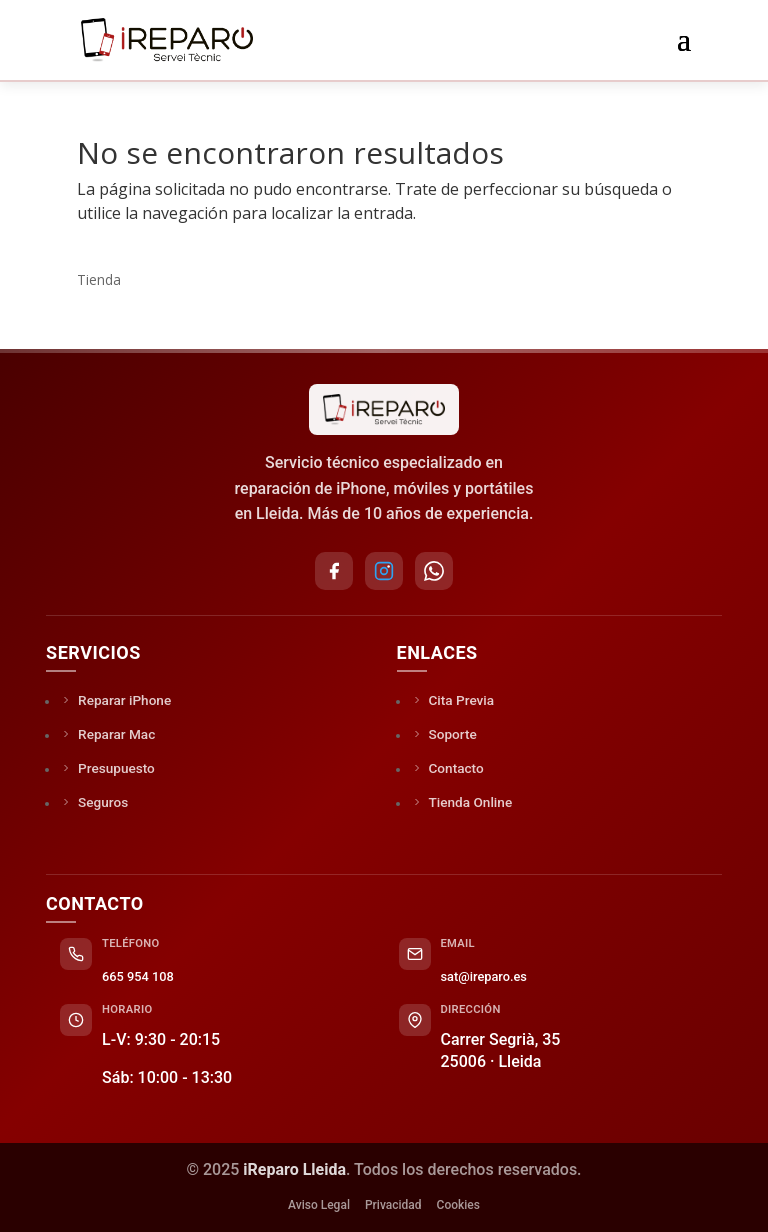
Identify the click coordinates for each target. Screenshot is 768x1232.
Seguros (94, 802)
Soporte (444, 734)
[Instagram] (384, 571)
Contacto (447, 768)
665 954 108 (138, 976)
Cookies (458, 1205)
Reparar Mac (107, 734)
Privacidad (393, 1205)
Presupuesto (107, 768)
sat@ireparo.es (484, 976)
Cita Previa (453, 700)
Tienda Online (462, 802)
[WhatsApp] (434, 571)
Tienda (99, 279)
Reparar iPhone (115, 700)
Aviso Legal (319, 1205)
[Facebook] (334, 571)
